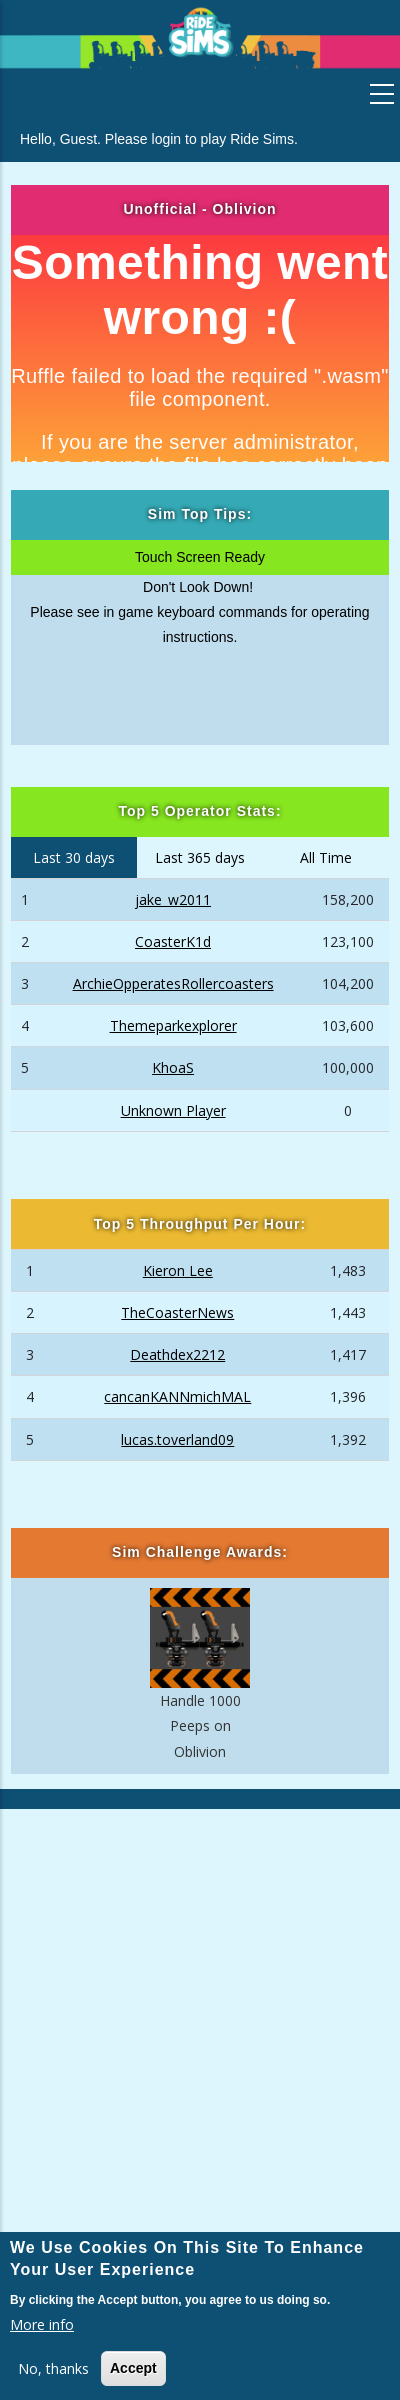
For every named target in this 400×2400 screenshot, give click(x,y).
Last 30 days (74, 857)
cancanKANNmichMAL (177, 1396)
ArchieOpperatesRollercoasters (173, 983)
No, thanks (53, 2368)
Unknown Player (173, 1110)
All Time (326, 857)
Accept (133, 2368)
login (167, 139)
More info (42, 2324)
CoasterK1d (173, 941)
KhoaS (173, 1067)
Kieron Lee (178, 1270)
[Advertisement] (200, 2024)
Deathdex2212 (177, 1354)
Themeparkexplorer (173, 1025)
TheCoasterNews (177, 1312)
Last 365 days (200, 857)
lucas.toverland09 (177, 1439)
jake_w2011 (173, 899)
